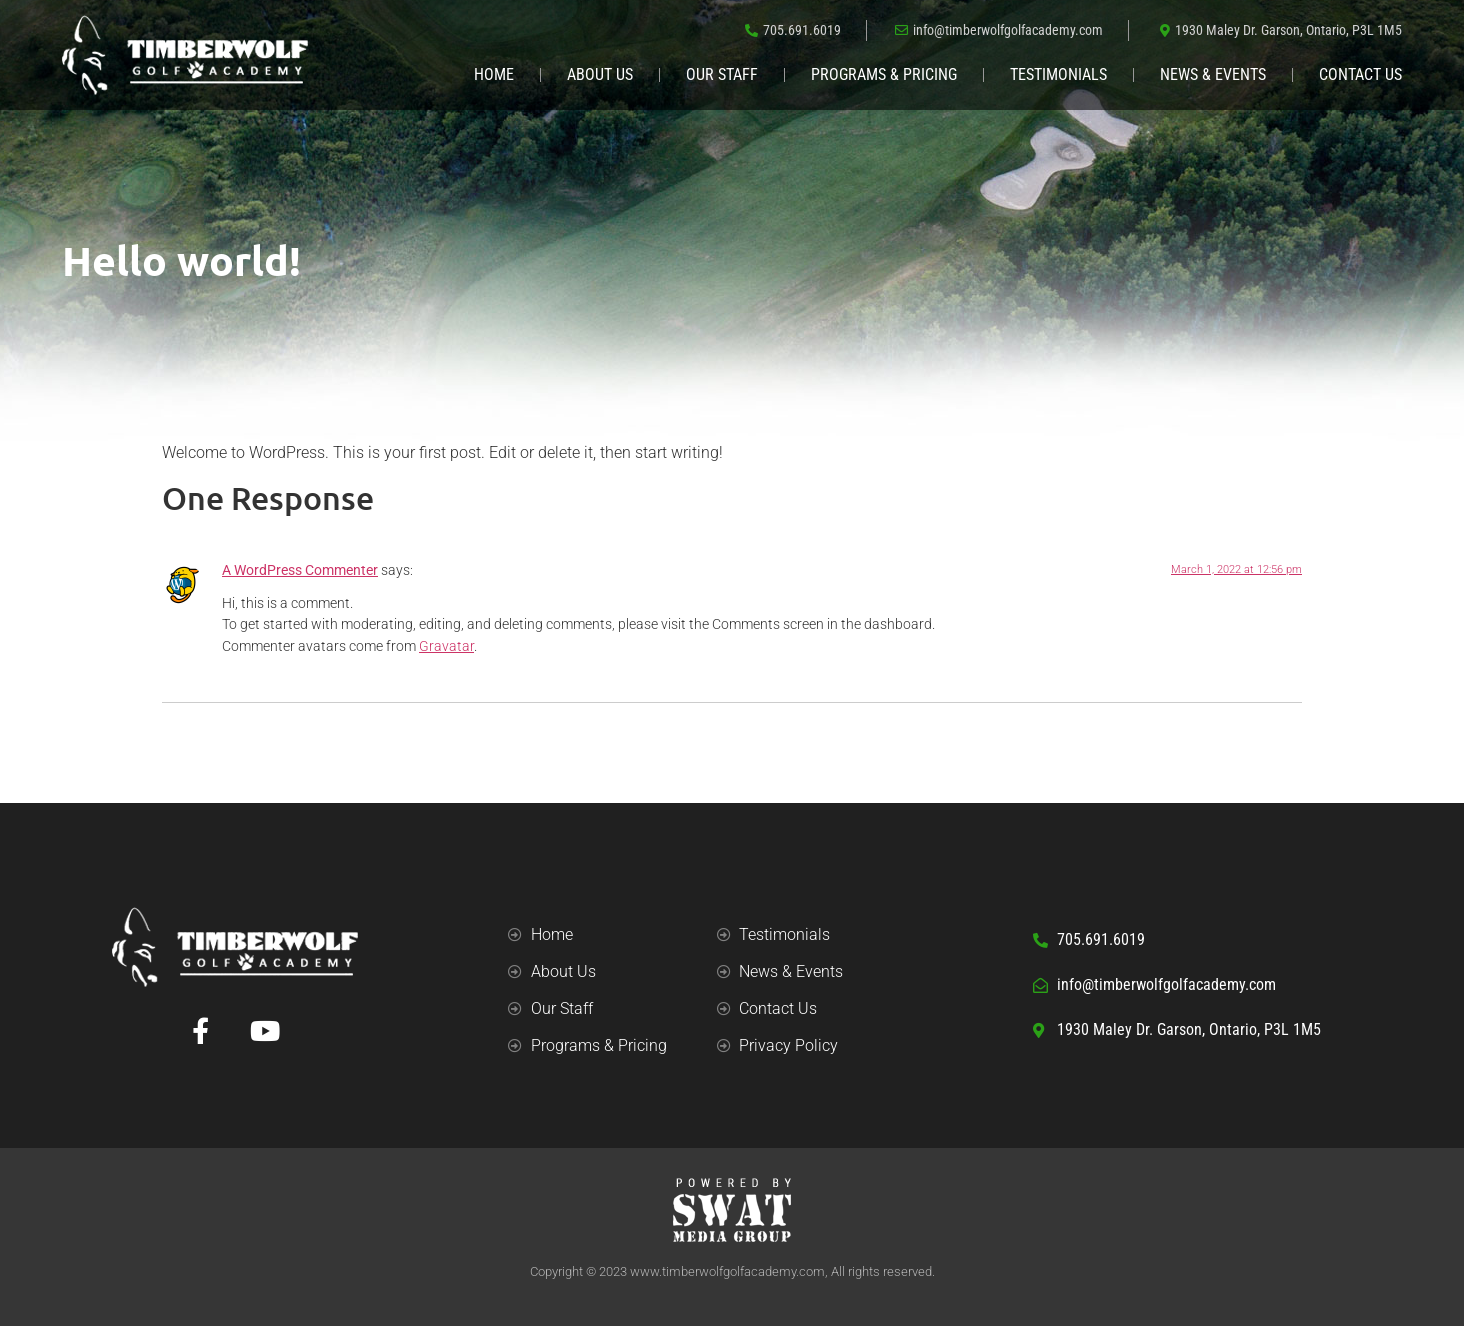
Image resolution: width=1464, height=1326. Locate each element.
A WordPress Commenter (300, 570)
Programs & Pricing (884, 74)
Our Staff (722, 74)
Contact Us (1360, 74)
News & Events (1213, 74)
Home (494, 74)
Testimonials (1058, 74)
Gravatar (446, 646)
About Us (600, 74)
